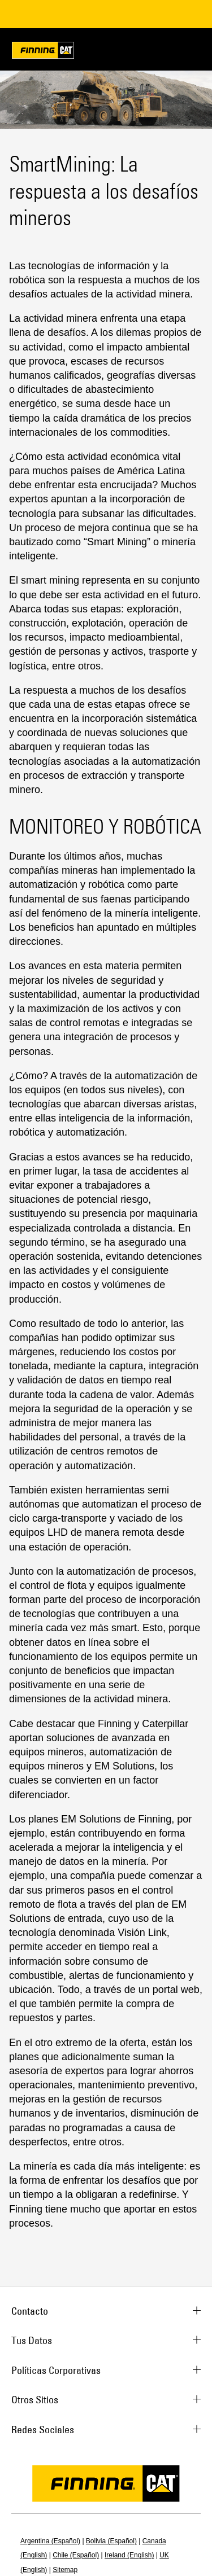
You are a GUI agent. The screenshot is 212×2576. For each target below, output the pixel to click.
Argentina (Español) (50, 2541)
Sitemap (65, 2570)
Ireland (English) (129, 2555)
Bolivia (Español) (111, 2541)
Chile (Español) (76, 2555)
